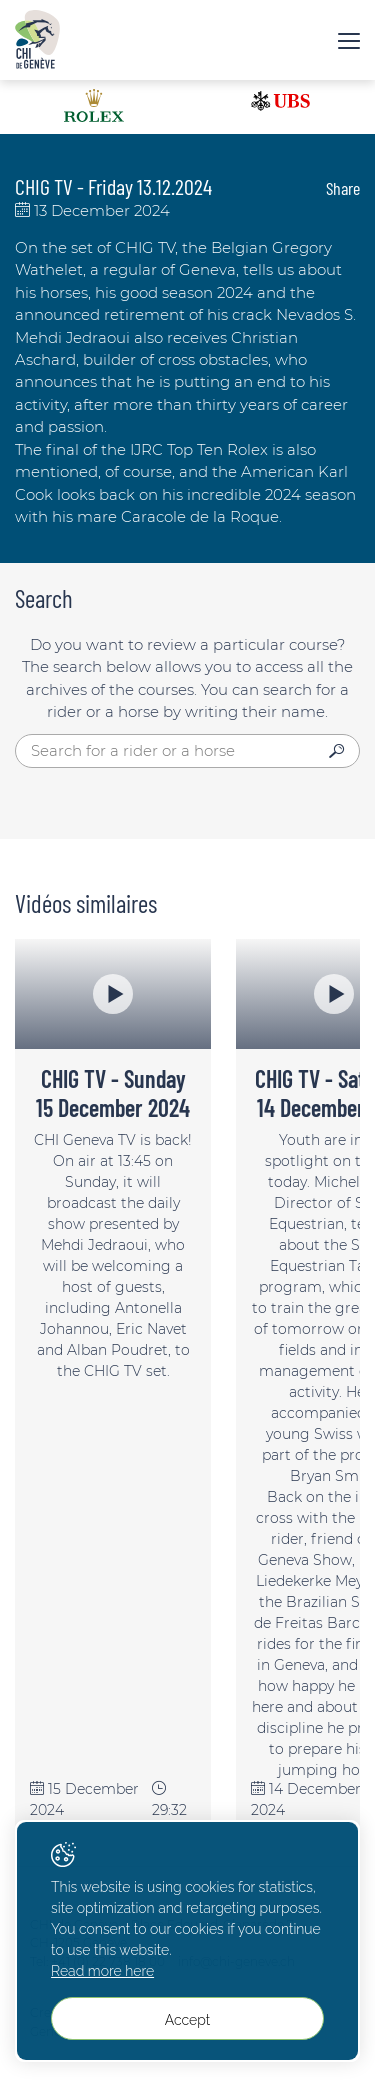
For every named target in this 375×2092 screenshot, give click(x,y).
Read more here (102, 1971)
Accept (187, 2020)
